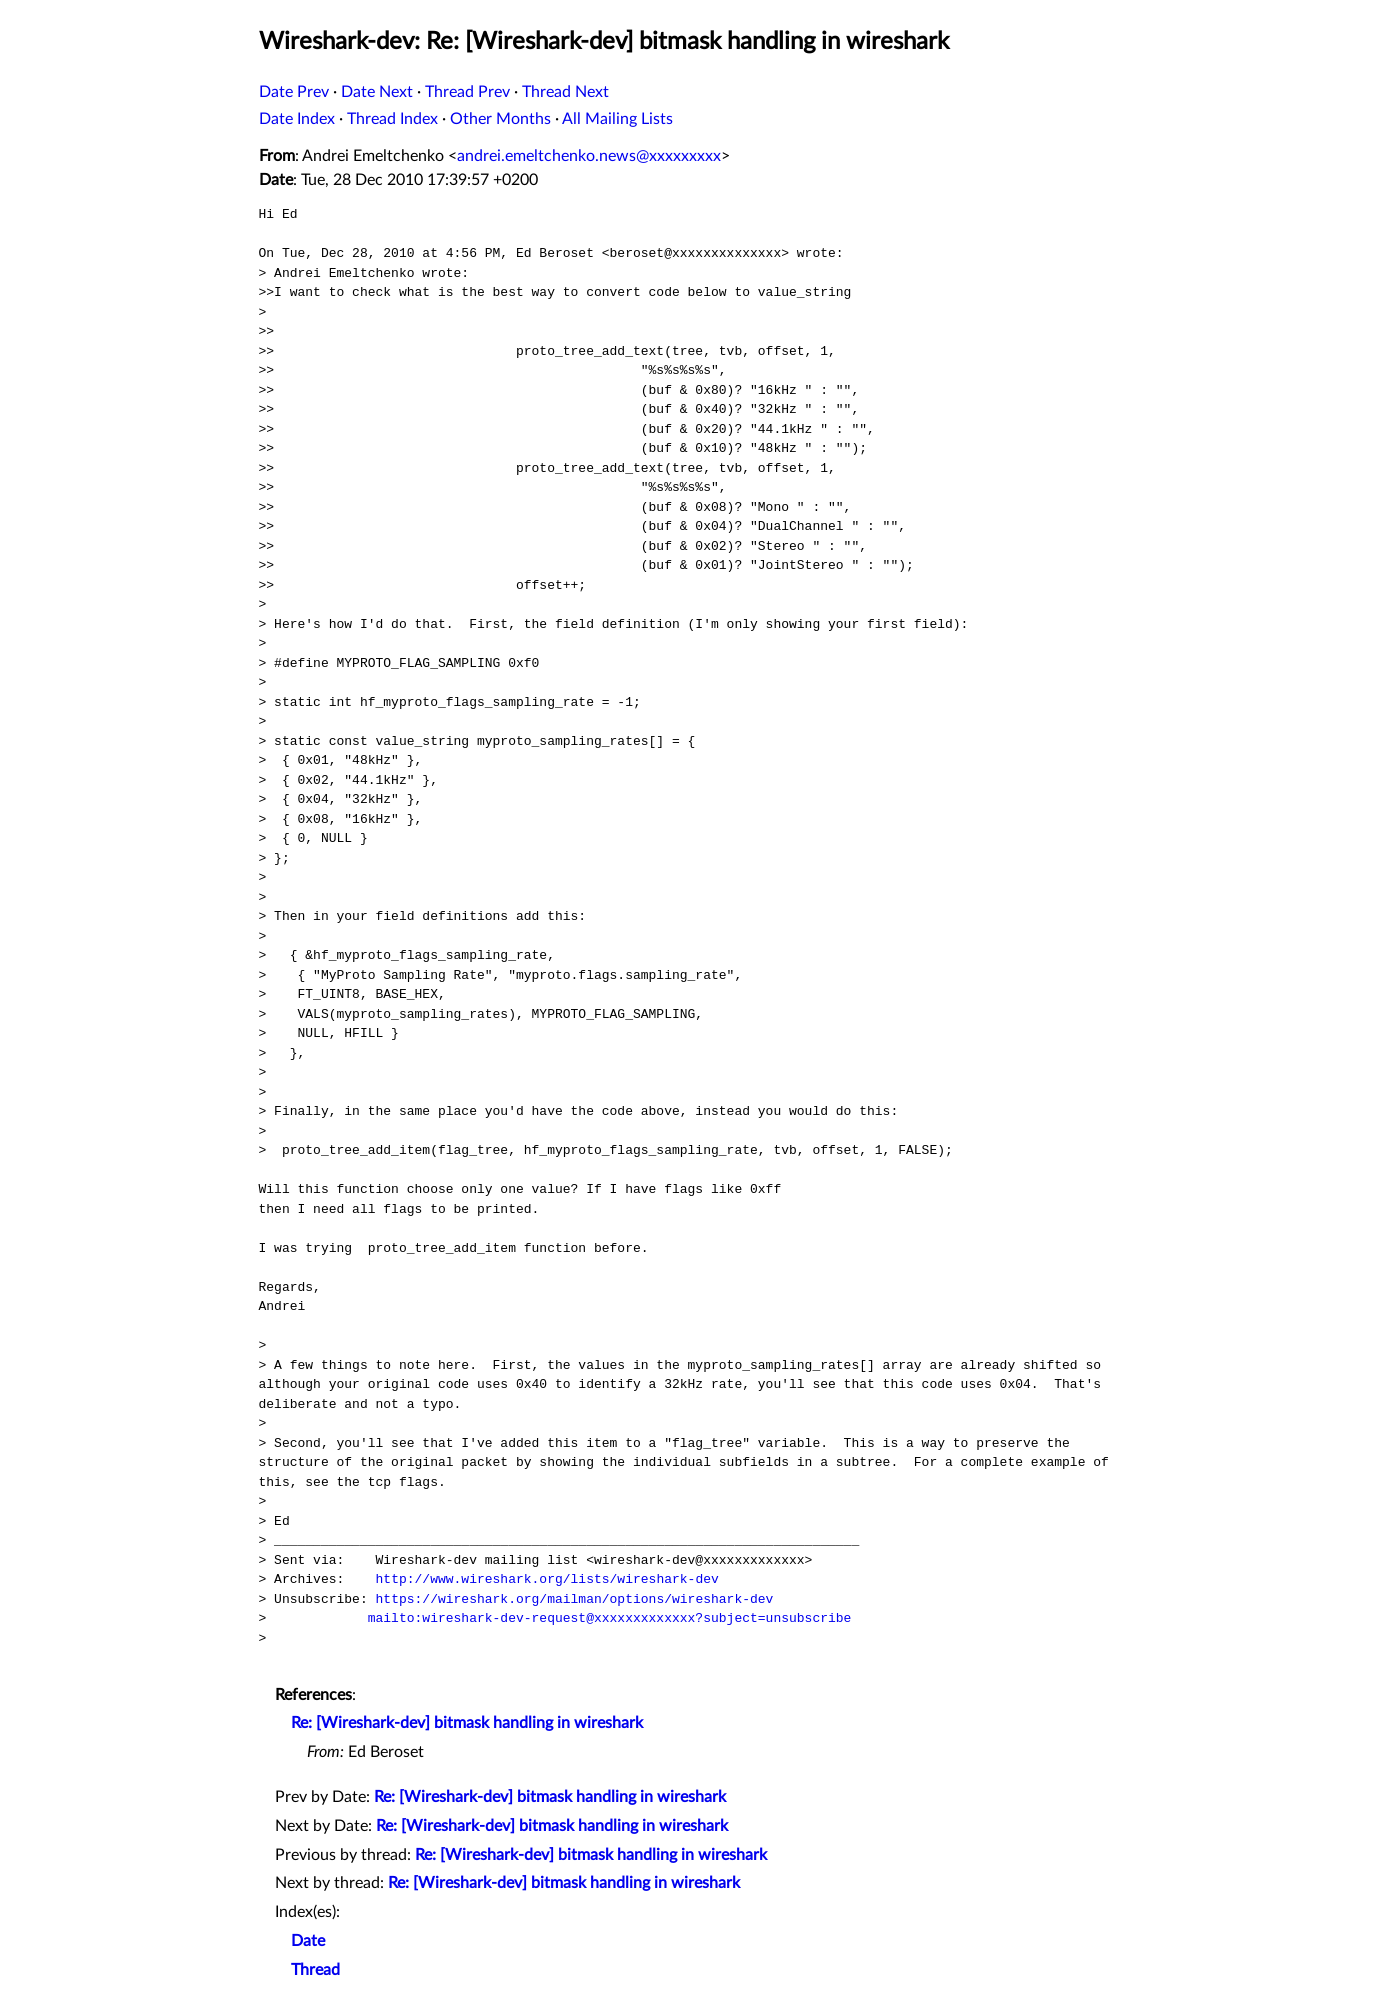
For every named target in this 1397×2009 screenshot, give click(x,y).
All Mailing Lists (617, 119)
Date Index (297, 119)
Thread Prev (467, 92)
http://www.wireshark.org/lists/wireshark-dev (547, 1579)
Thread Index (392, 119)
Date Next (377, 92)
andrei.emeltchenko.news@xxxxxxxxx (589, 156)
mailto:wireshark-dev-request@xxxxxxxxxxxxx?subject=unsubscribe (610, 1618)
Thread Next (565, 92)
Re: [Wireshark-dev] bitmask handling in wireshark (467, 1723)
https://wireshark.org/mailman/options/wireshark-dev (575, 1599)
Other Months (500, 119)
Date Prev (294, 92)
